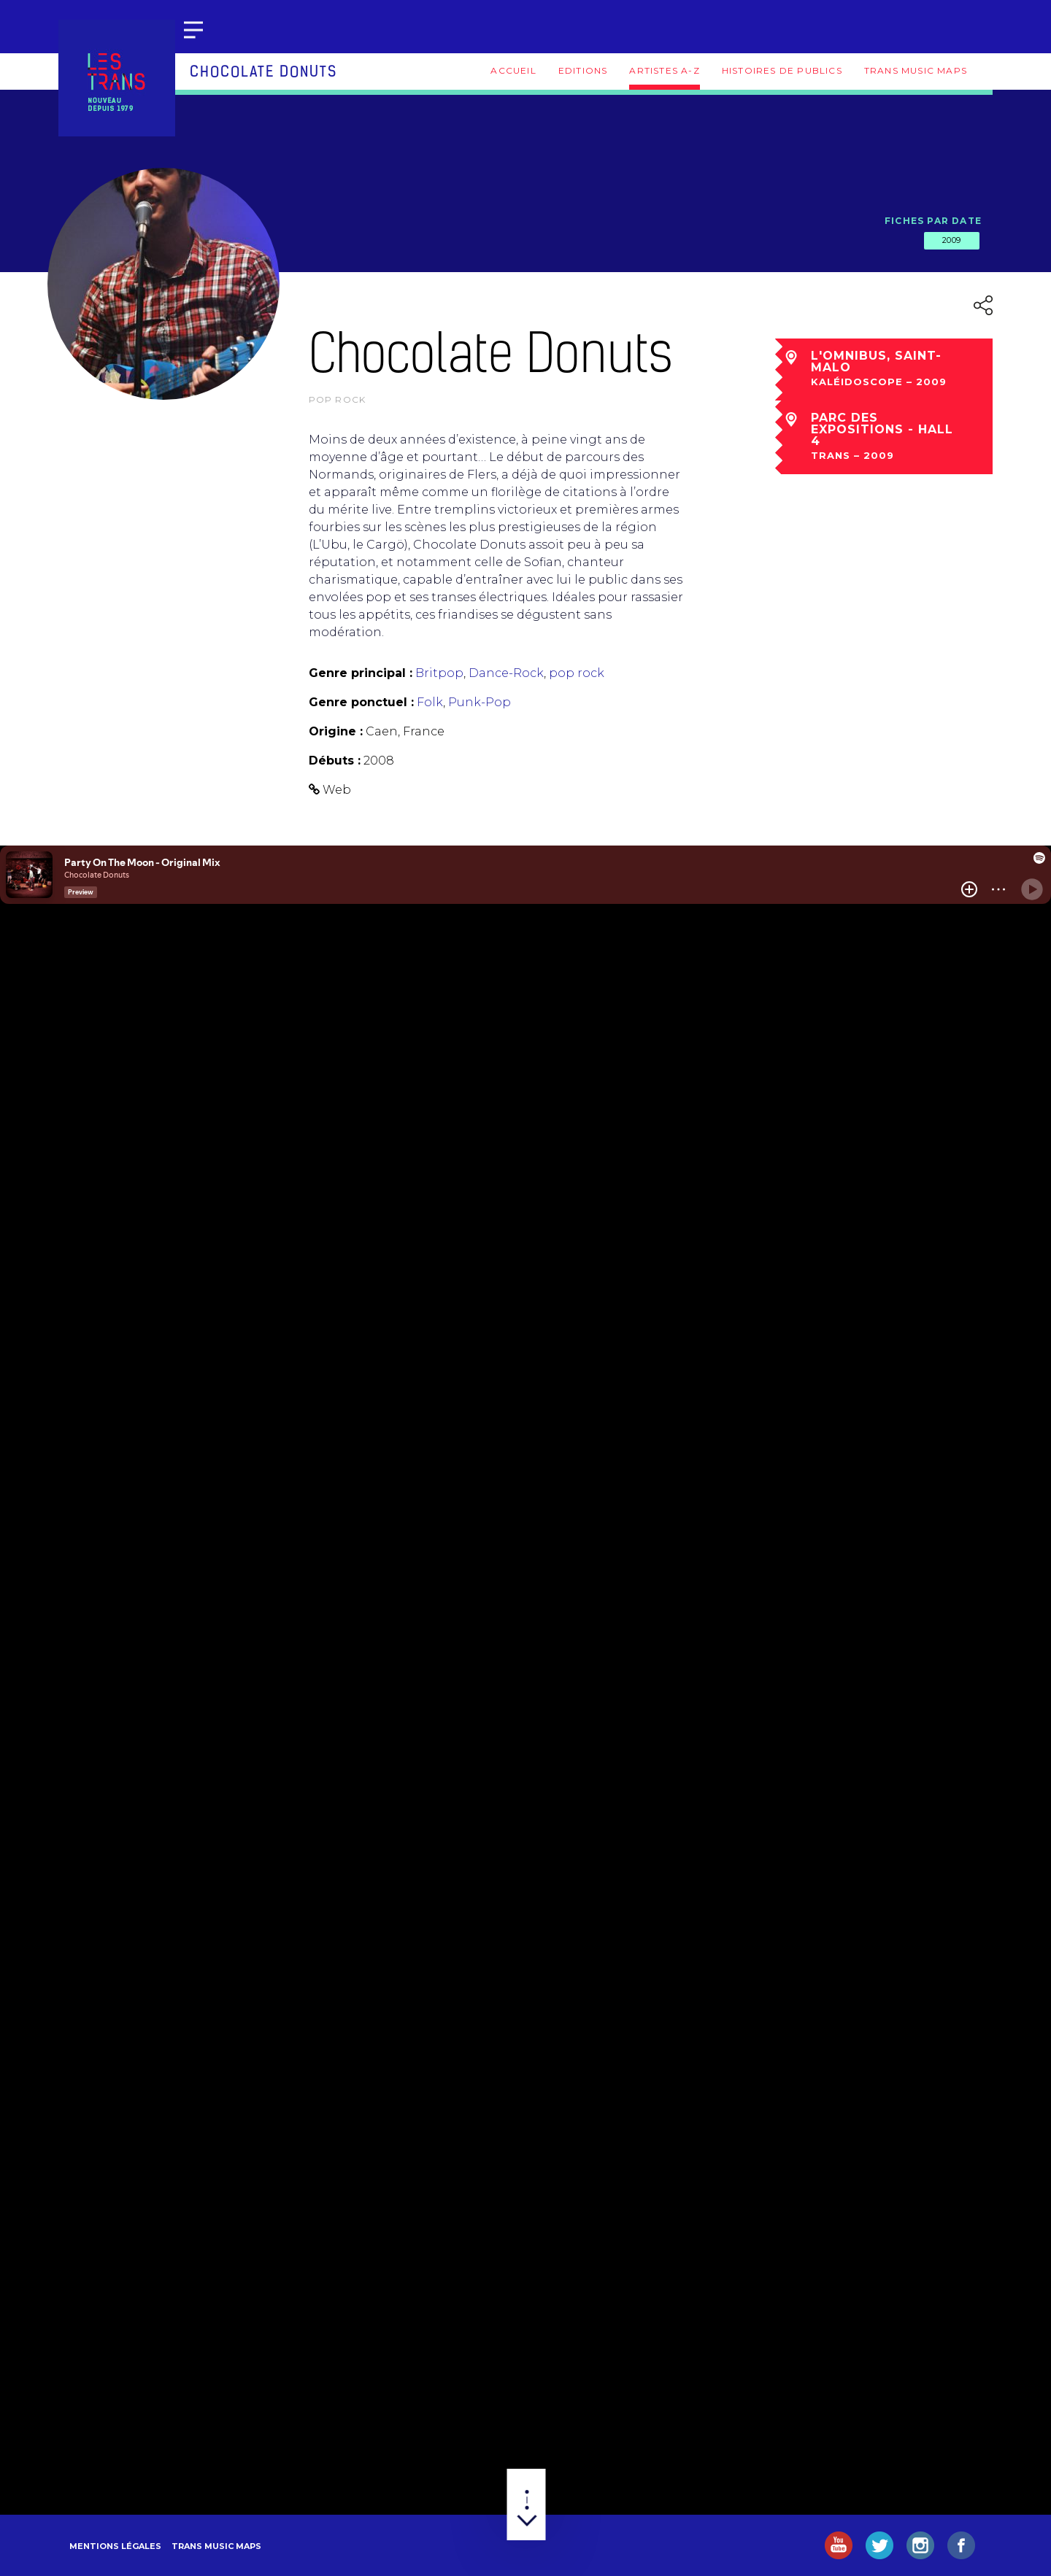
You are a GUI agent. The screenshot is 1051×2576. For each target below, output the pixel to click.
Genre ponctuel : (361, 702)
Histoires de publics (782, 70)
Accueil (513, 70)
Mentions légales (115, 2546)
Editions (583, 70)
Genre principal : (360, 673)
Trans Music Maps (915, 70)
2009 (951, 240)
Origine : (336, 731)
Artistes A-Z (664, 70)
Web (337, 790)
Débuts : (335, 760)
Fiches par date (933, 220)
